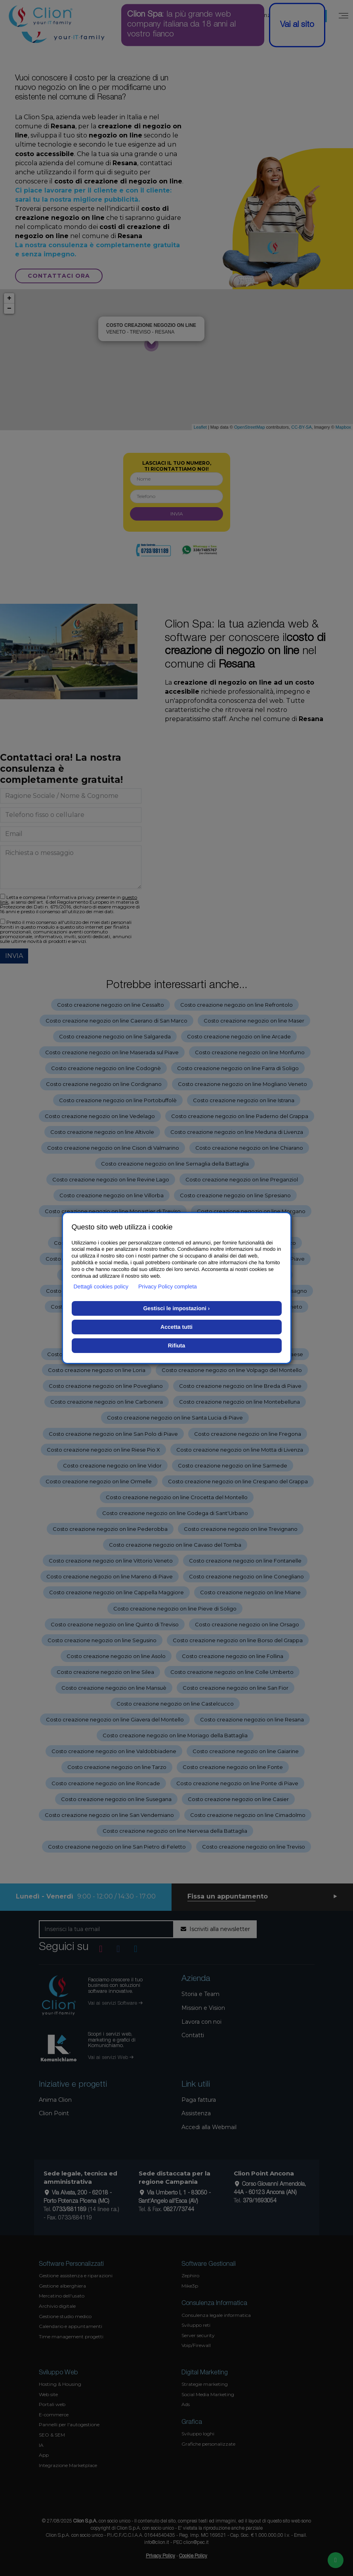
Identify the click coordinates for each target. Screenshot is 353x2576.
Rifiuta (176, 1345)
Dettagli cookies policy (101, 1286)
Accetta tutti (176, 1327)
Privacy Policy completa (167, 1286)
